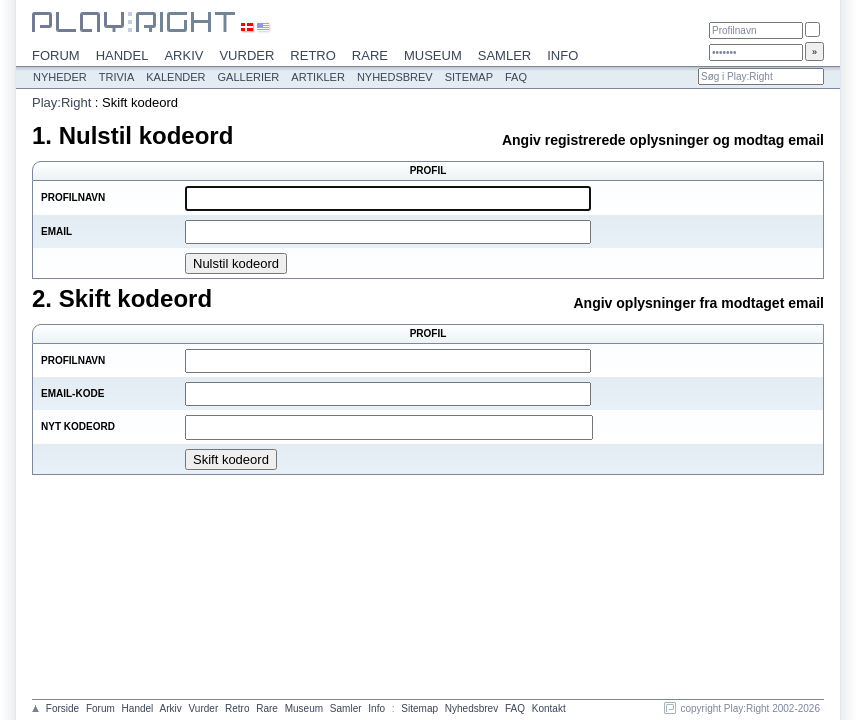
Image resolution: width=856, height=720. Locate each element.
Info (562, 55)
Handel (122, 55)
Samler (504, 55)
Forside (62, 708)
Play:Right (61, 102)
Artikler (318, 77)
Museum (433, 55)
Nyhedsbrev (395, 77)
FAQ (516, 77)
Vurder (246, 55)
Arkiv (183, 55)
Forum (56, 55)
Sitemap (469, 77)
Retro (313, 55)
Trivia (116, 77)
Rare (370, 55)
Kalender (175, 77)
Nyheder (60, 77)
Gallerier (249, 77)
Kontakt (549, 708)
